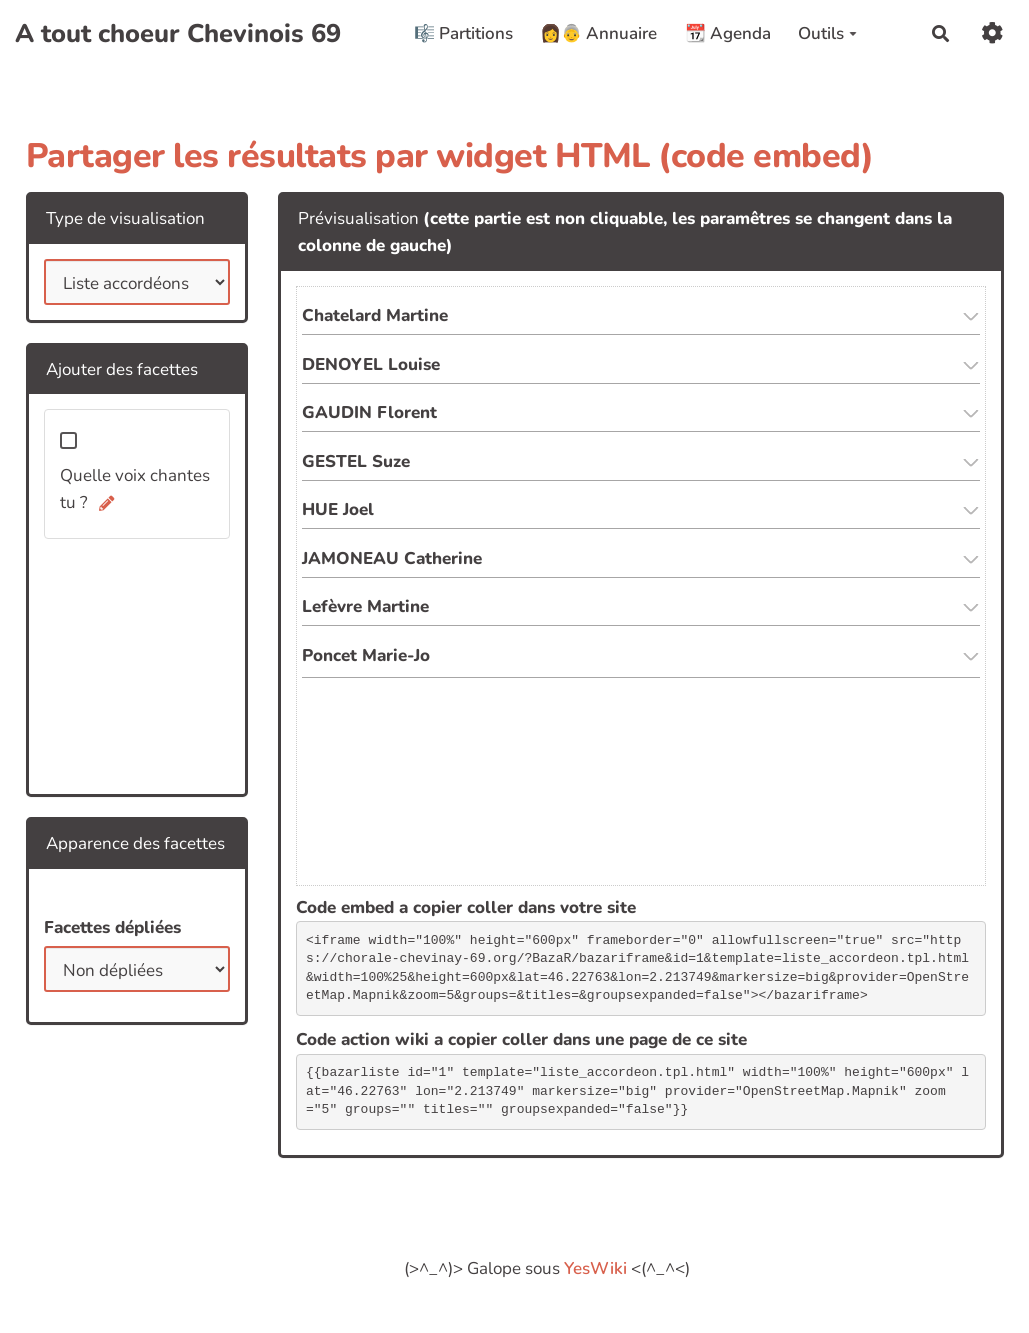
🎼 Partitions (463, 33)
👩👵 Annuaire (598, 33)
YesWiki (595, 1268)
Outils (827, 33)
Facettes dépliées (112, 927)
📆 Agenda (728, 33)
